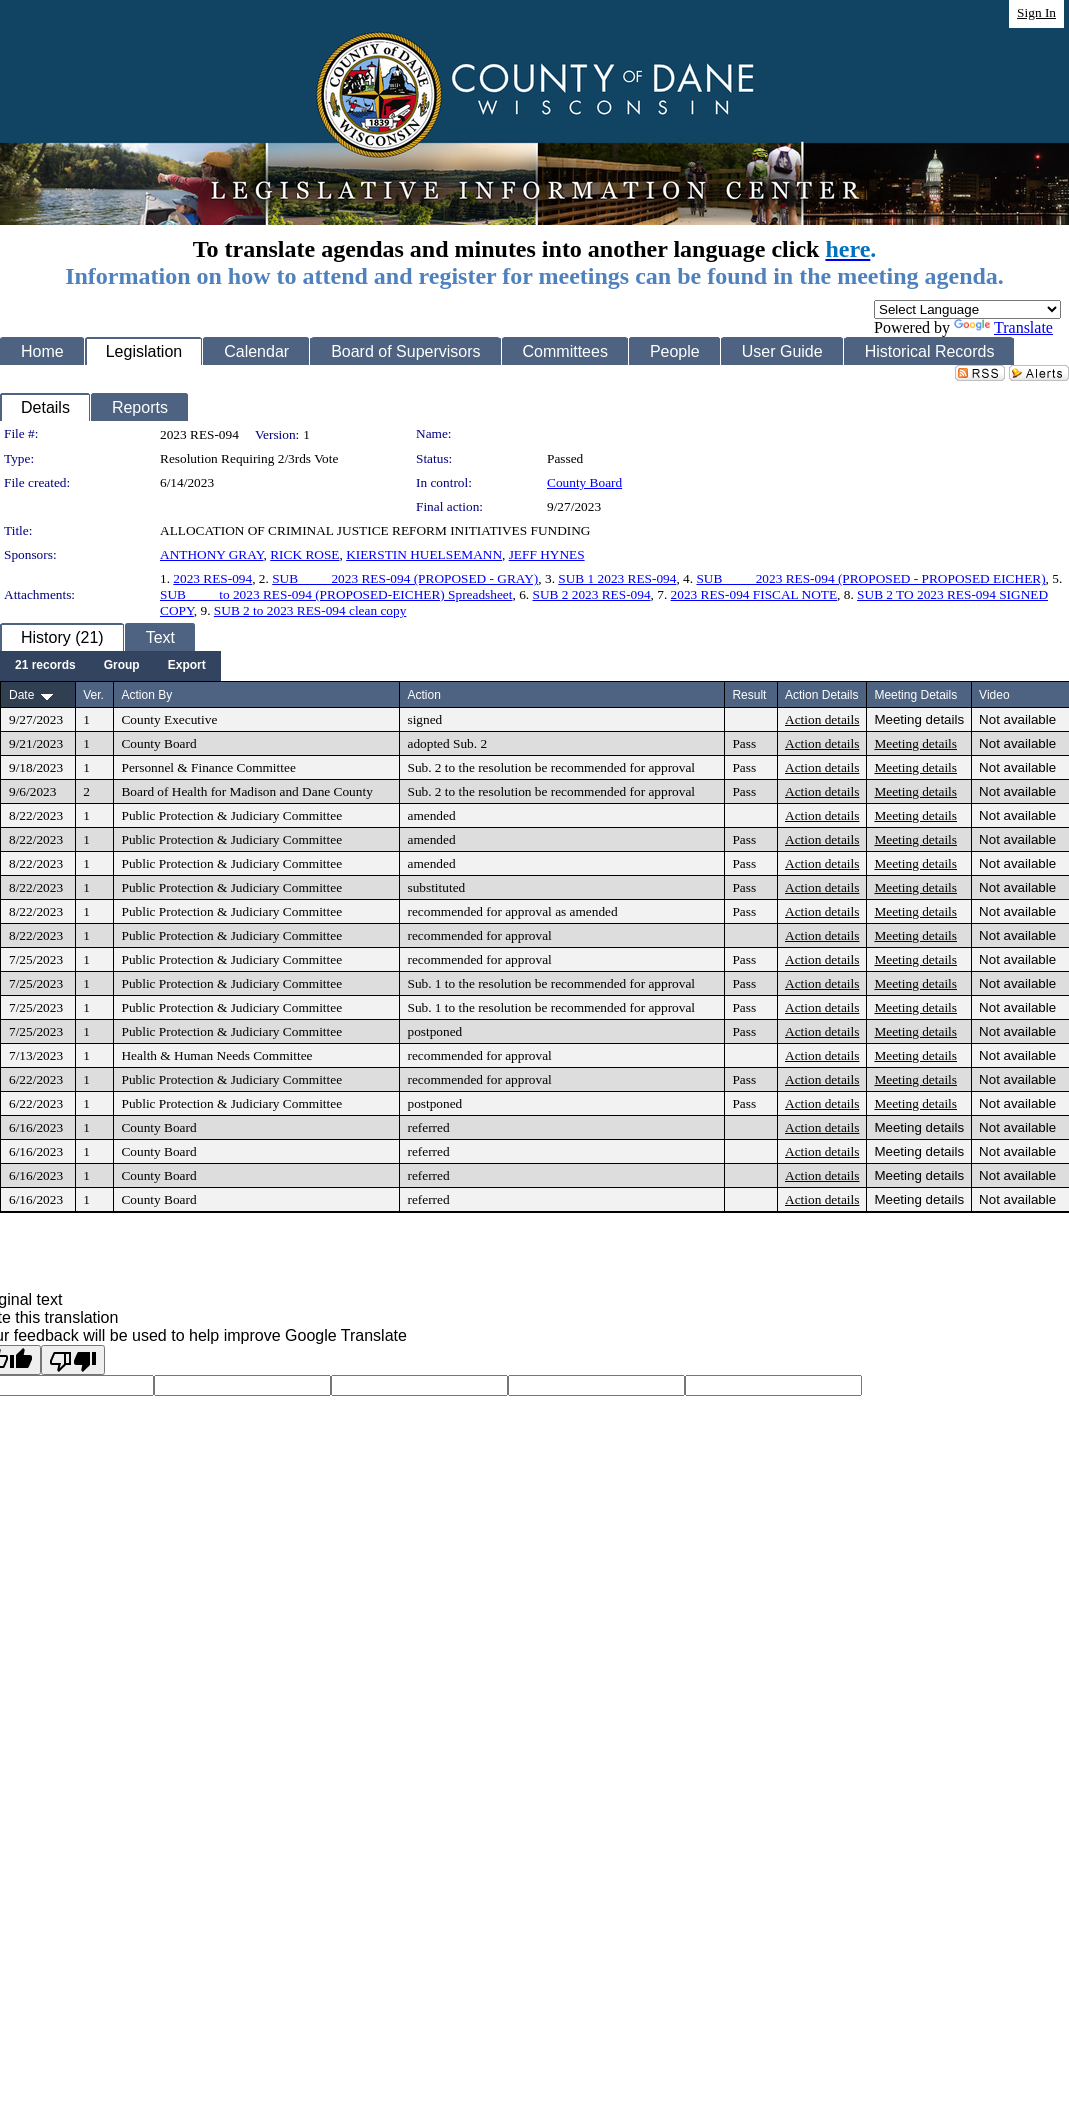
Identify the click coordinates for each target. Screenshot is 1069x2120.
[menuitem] (45, 666)
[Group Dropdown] (122, 666)
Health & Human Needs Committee (216, 1055)
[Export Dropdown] (187, 666)
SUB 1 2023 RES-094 (617, 578)
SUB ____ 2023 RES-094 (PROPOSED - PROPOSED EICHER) (870, 578)
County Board (584, 482)
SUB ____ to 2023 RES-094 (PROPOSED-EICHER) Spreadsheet (336, 594)
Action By (146, 695)
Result (749, 695)
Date (21, 695)
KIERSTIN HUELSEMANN (424, 554)
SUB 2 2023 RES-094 (591, 594)
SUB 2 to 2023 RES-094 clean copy (310, 610)
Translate (1003, 327)
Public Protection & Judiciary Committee (231, 815)
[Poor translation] (73, 1360)
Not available (1017, 719)
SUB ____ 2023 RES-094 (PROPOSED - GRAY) (405, 578)
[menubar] (110, 666)
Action (423, 695)
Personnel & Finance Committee (208, 767)
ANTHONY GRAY (212, 554)
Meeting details (919, 719)
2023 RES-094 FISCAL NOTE (754, 594)
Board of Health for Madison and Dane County (246, 791)
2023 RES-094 (212, 578)
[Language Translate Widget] (967, 309)
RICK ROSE (304, 554)
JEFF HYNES (547, 554)
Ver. (93, 695)
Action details (822, 719)
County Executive (169, 719)
